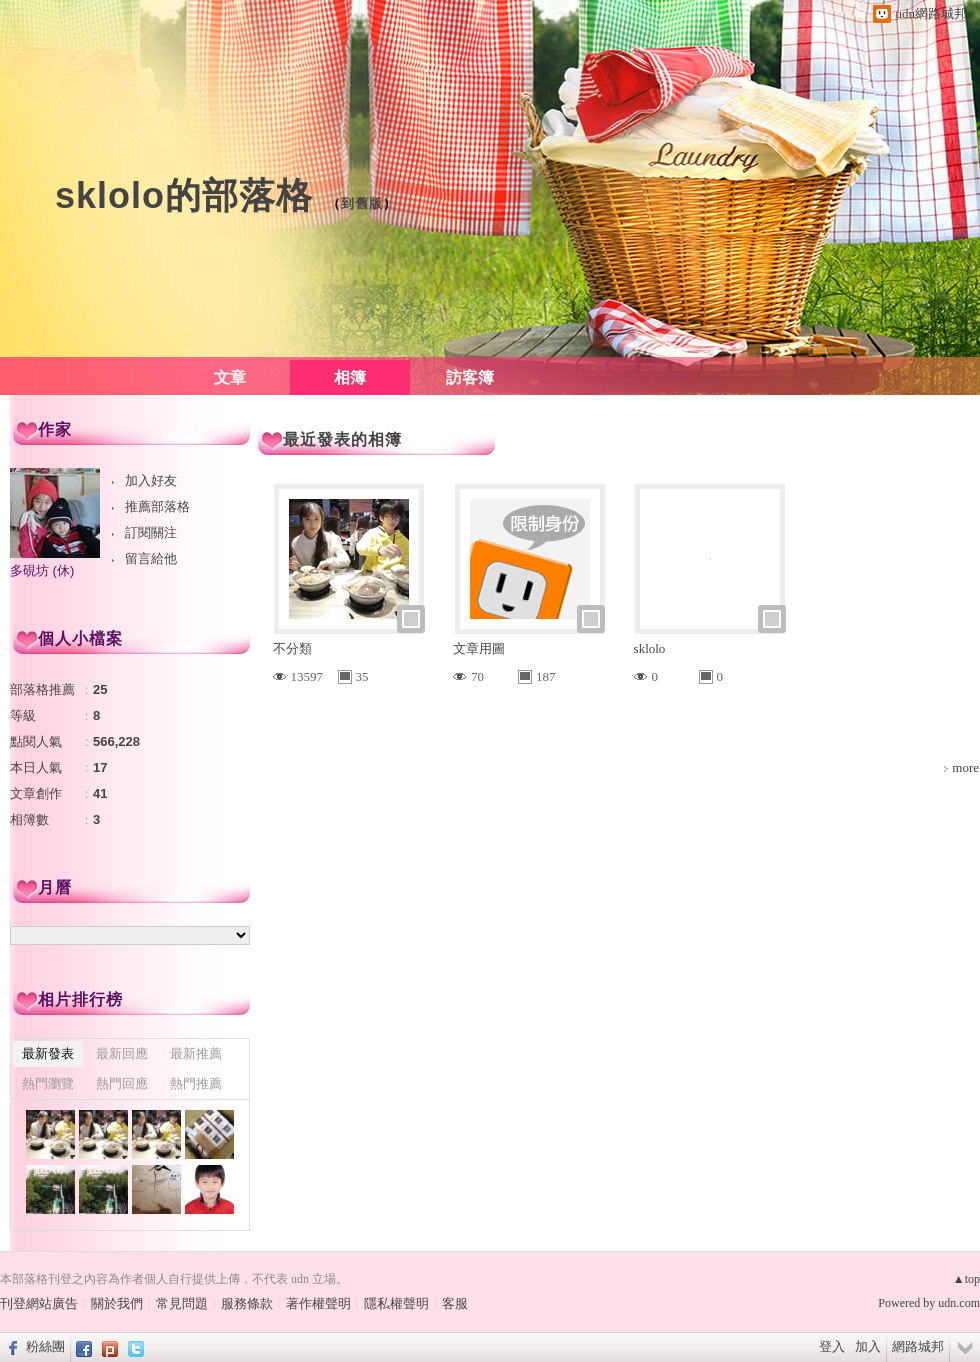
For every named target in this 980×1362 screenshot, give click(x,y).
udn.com (959, 1303)
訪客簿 (470, 377)
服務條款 (247, 1303)
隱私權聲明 (396, 1303)
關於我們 (117, 1303)
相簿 (350, 377)
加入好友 (151, 480)
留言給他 (151, 558)
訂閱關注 (151, 532)
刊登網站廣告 (39, 1303)
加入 (868, 1346)
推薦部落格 (157, 506)
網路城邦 (918, 1346)
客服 (455, 1303)
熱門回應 (122, 1083)
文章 (230, 377)
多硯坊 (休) (42, 570)
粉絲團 (45, 1346)
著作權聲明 (318, 1303)
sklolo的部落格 (184, 195)
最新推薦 (196, 1053)
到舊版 (362, 203)
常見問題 (182, 1303)
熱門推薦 (196, 1083)
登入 (832, 1346)
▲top (966, 1279)
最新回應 (122, 1053)
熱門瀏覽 (48, 1083)
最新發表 (48, 1053)
